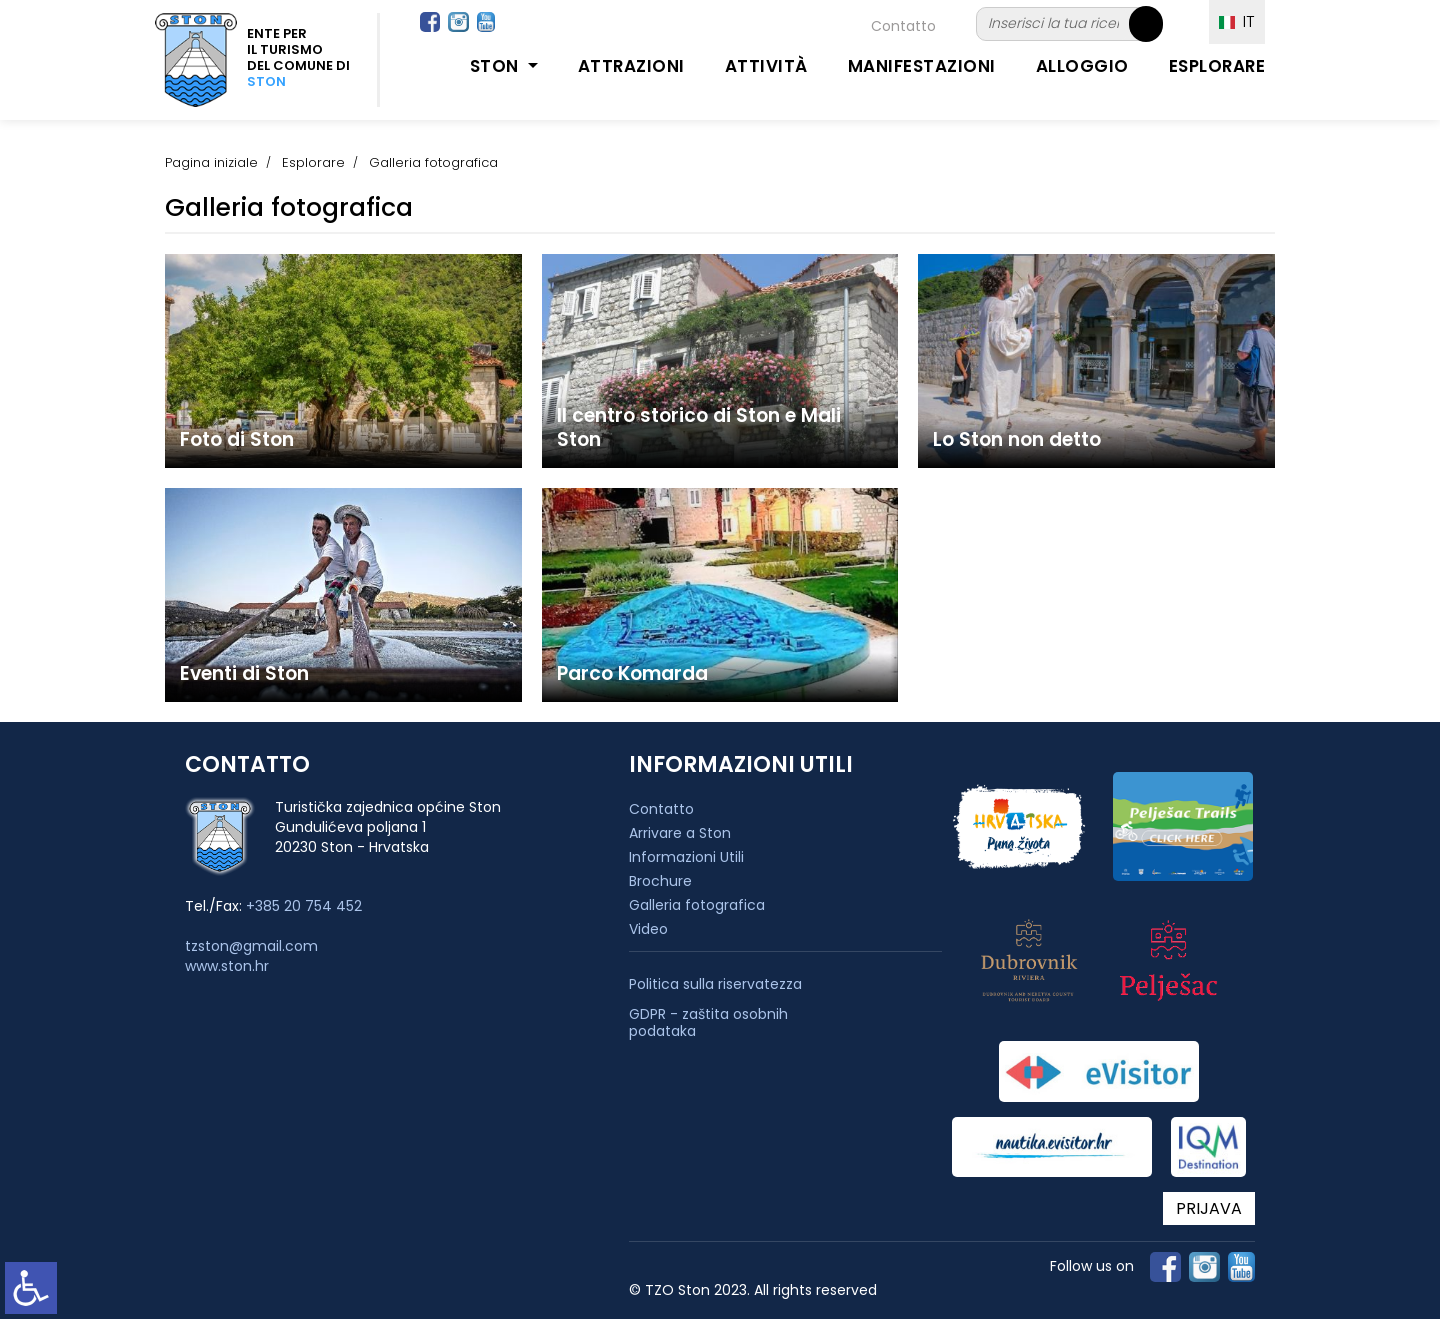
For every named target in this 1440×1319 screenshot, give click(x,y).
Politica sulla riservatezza (715, 984)
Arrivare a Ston (680, 833)
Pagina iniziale (211, 162)
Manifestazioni (922, 66)
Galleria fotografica (697, 905)
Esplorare (1217, 66)
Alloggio (1082, 66)
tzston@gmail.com (251, 946)
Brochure (660, 881)
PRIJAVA (1209, 1208)
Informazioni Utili (686, 857)
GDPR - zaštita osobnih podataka (708, 1023)
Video (648, 929)
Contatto (903, 26)
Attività (766, 66)
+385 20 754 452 (304, 906)
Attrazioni (631, 66)
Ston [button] (497, 66)
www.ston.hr (227, 966)
